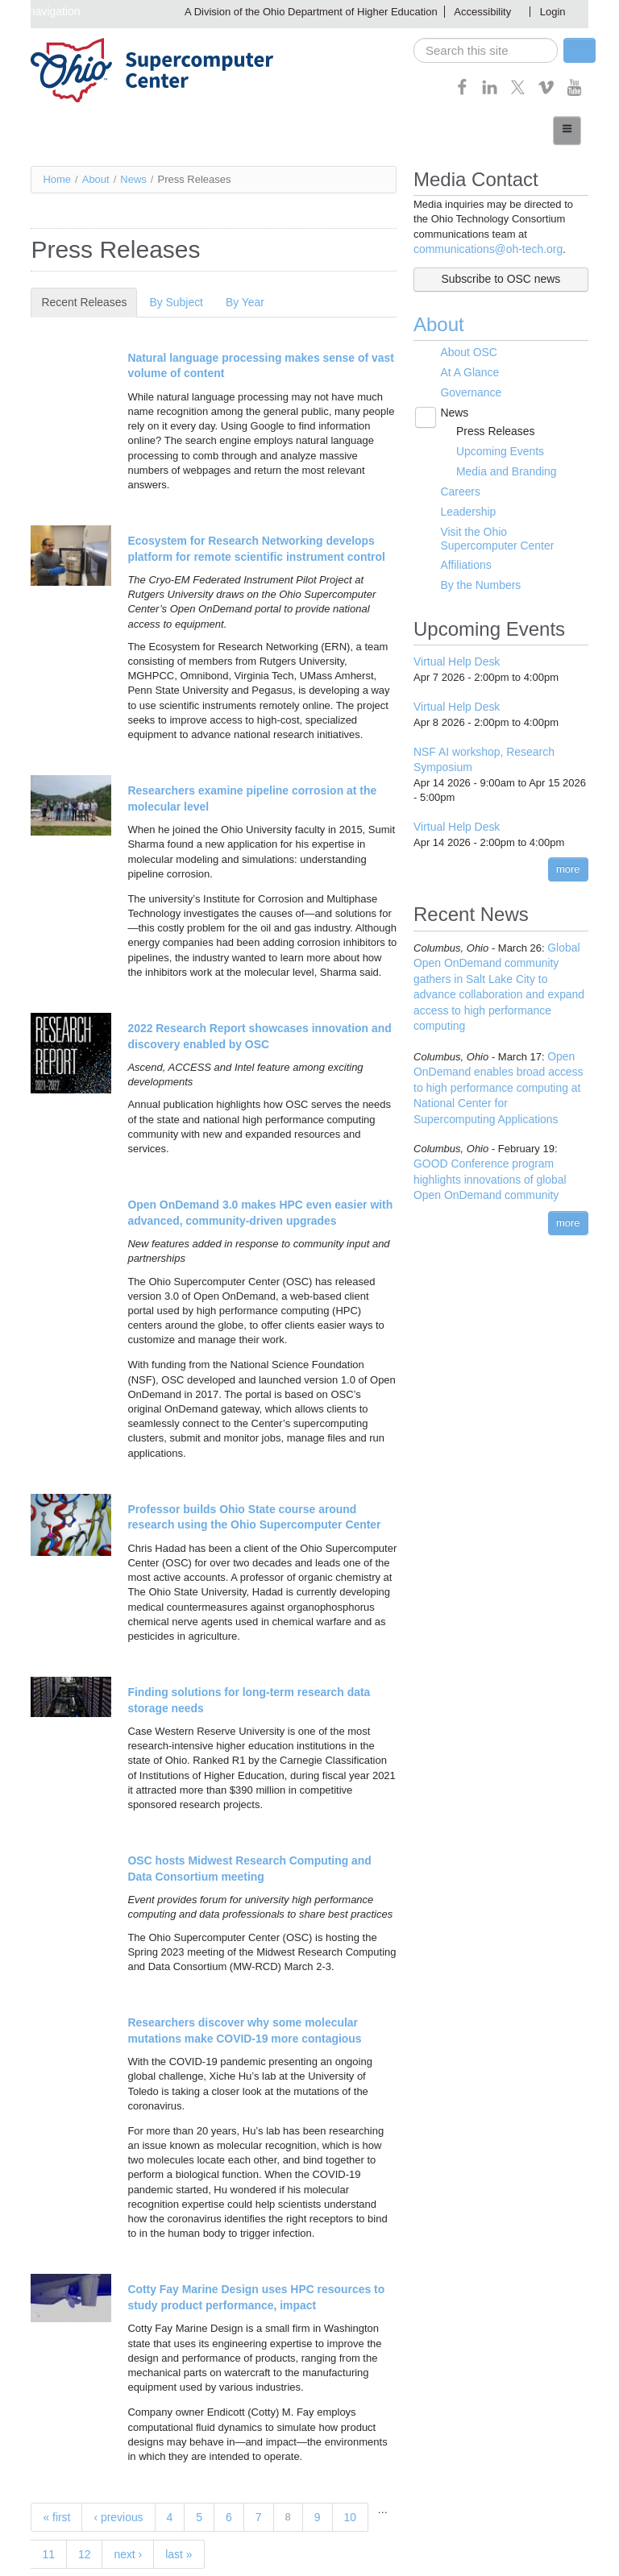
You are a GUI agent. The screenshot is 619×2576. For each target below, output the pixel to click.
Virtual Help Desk (453, 647)
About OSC (465, 350)
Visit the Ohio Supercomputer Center (506, 527)
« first (56, 2494)
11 (377, 2509)
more (568, 850)
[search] (485, 50)
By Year (235, 302)
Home (57, 178)
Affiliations (462, 552)
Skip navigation (39, 11)
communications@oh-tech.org (483, 249)
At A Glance (465, 369)
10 (342, 2494)
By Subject (168, 302)
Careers (457, 483)
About (96, 178)
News (133, 178)
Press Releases (489, 425)
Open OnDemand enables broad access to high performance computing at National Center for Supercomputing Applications (498, 1044)
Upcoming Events (494, 444)
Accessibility (482, 12)
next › (90, 2547)
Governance (467, 388)
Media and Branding (499, 463)
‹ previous (115, 2494)
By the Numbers (475, 572)
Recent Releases (86, 302)
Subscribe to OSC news (500, 278)
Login (553, 12)
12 (47, 2547)
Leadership (464, 502)
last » (139, 2547)
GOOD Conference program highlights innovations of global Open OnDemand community (498, 1132)
